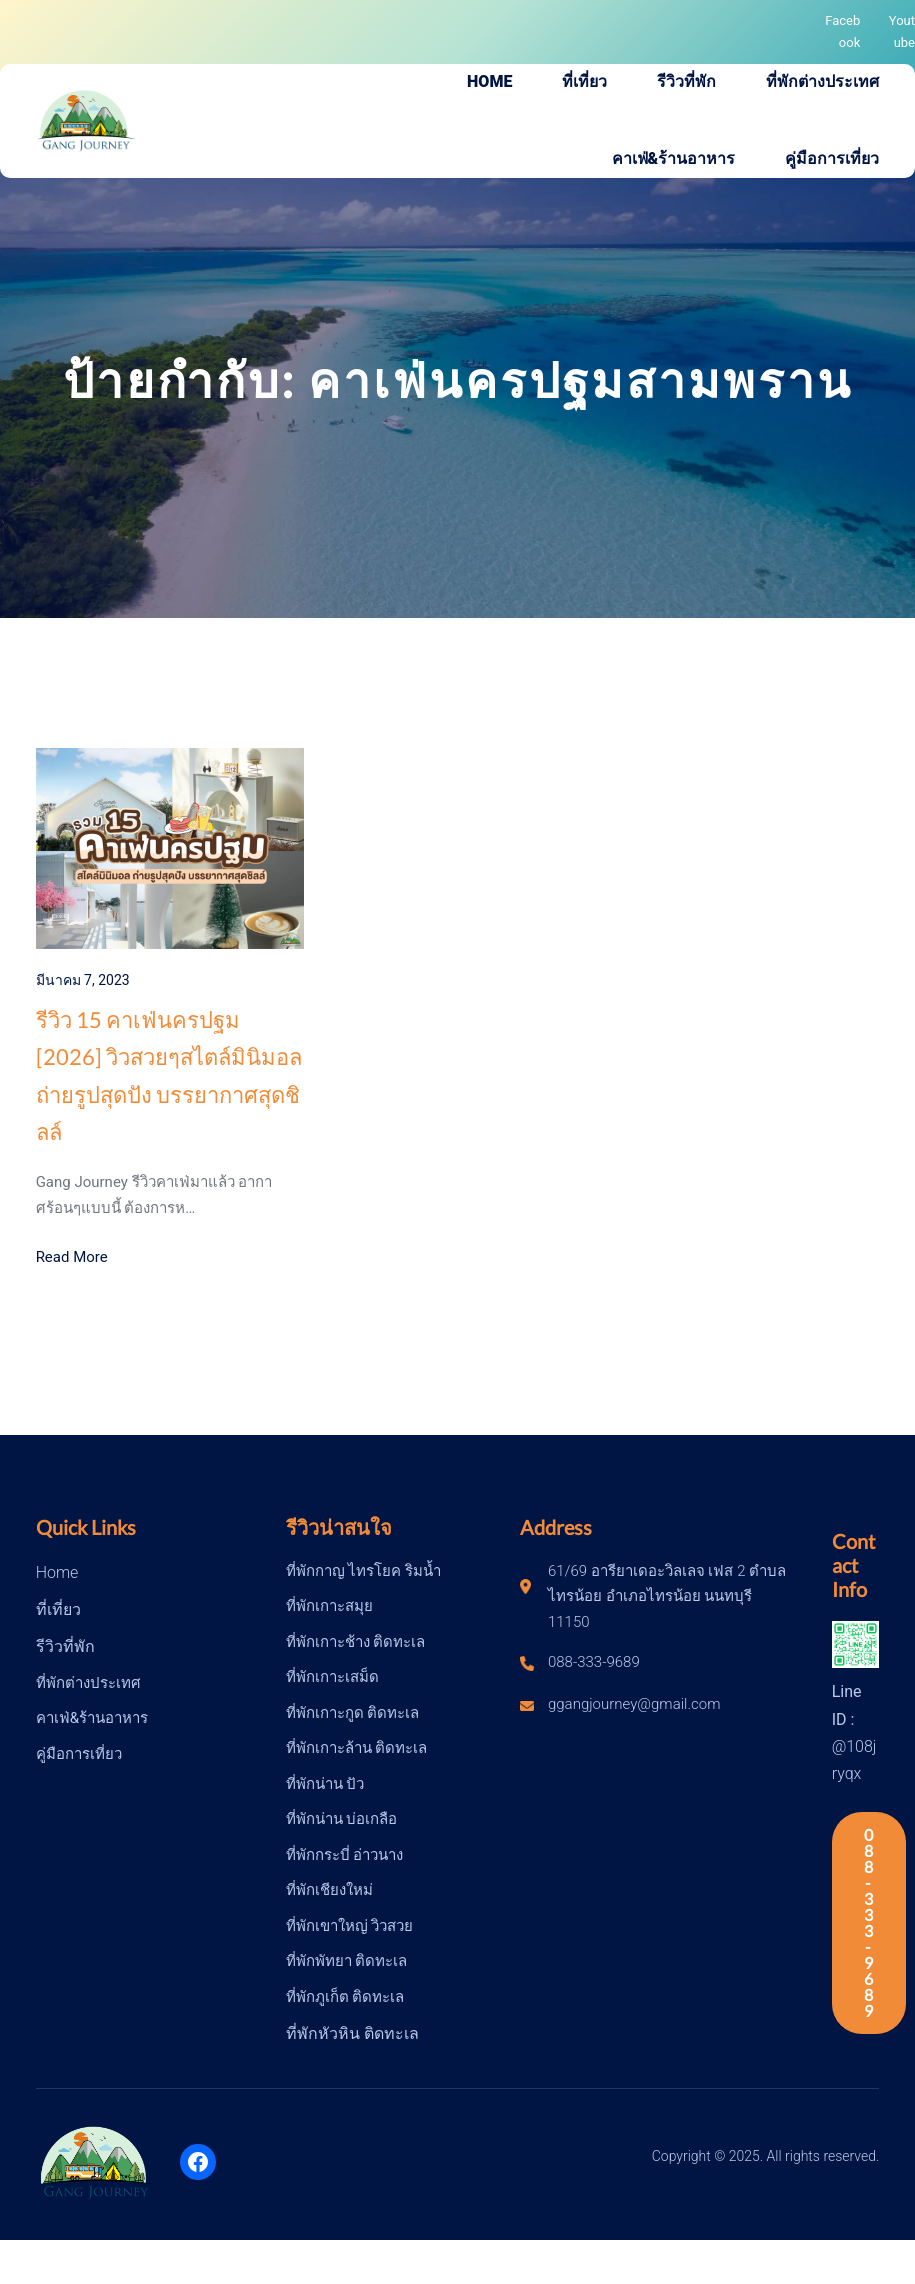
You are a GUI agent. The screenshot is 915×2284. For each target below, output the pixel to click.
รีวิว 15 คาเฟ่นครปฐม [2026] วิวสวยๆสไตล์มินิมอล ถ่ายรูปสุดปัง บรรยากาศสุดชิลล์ (169, 1075)
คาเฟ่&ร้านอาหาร (92, 1718)
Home (57, 1572)
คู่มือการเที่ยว (79, 1754)
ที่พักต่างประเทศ (88, 1683)
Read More (72, 1257)
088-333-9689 (869, 1922)
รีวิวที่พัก (65, 1646)
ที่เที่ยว (58, 1609)
